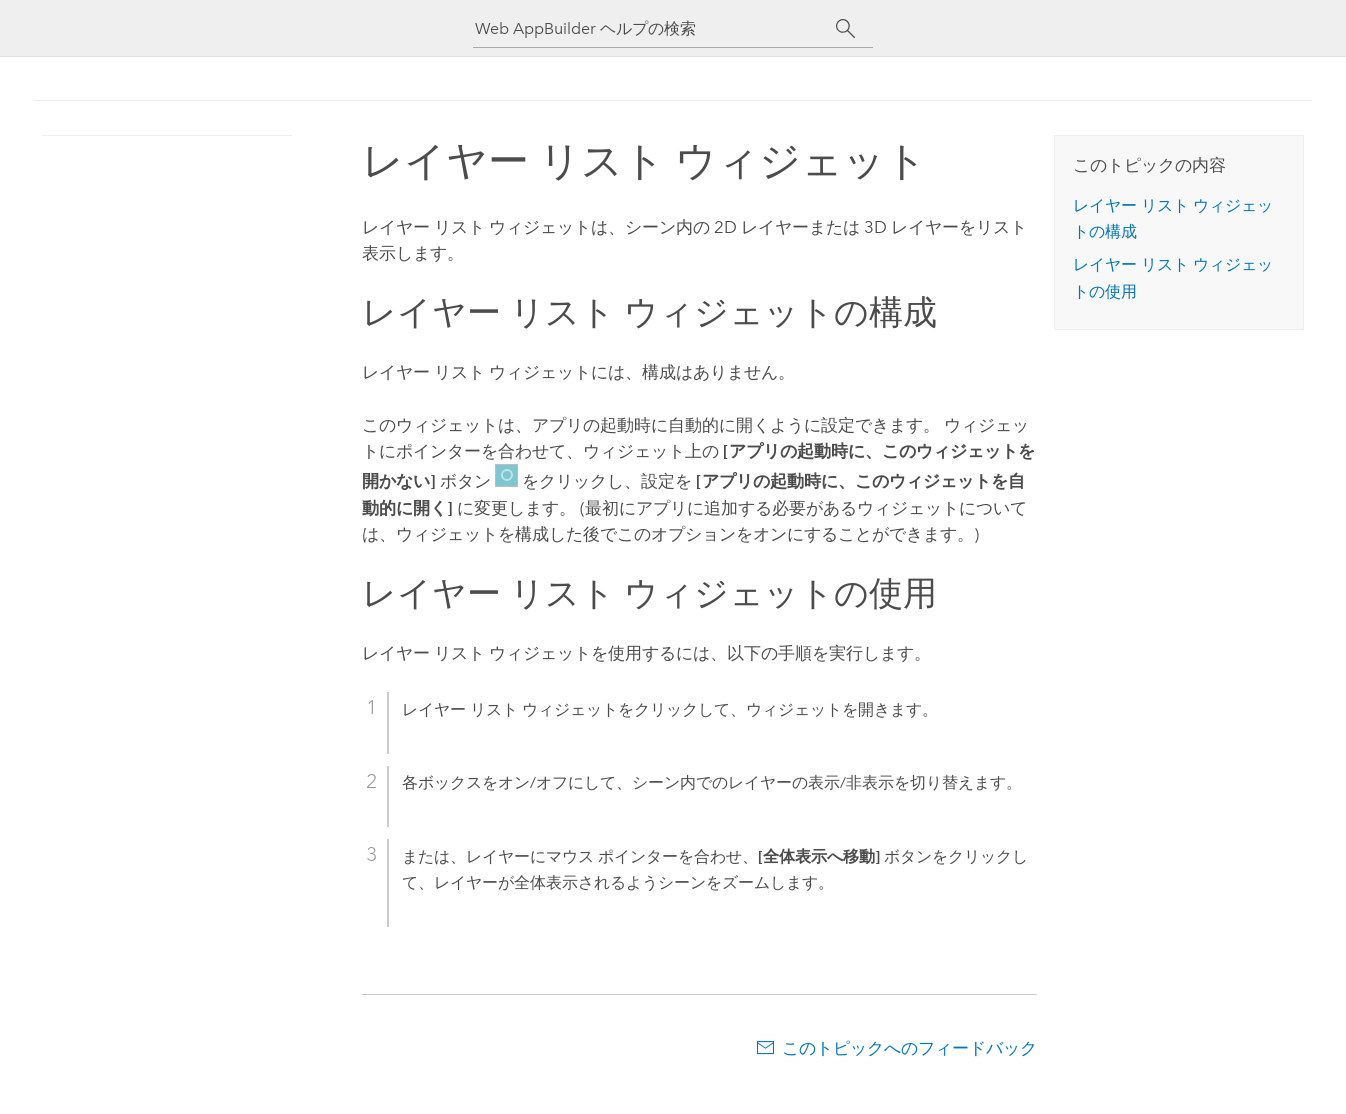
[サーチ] (845, 29)
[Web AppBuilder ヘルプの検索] (655, 28)
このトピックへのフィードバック (909, 1048)
